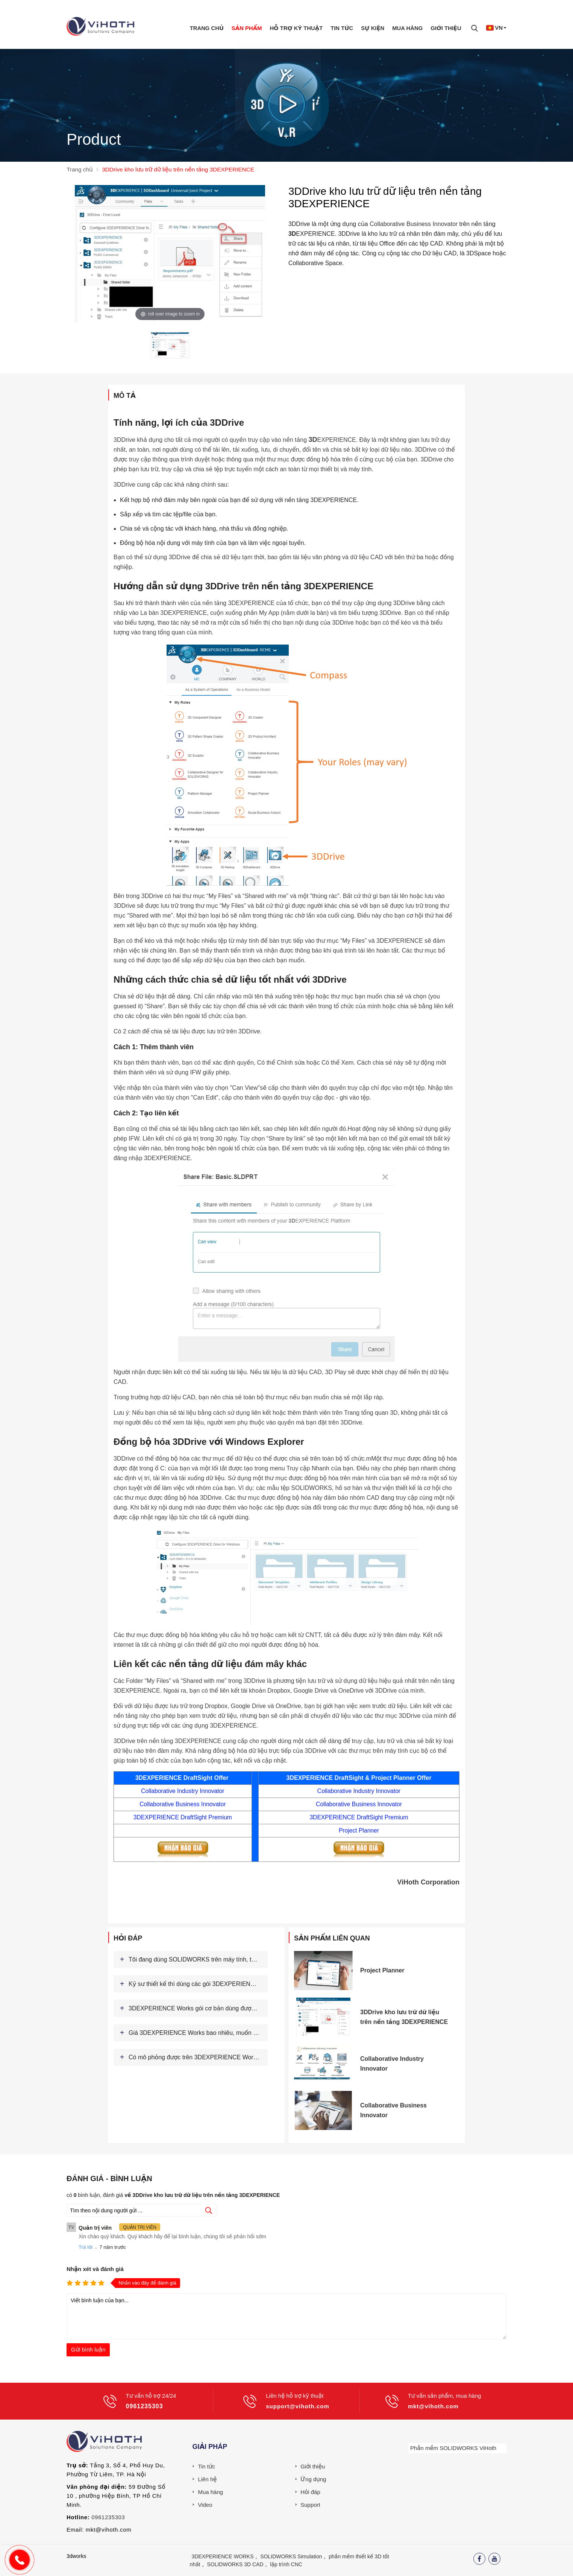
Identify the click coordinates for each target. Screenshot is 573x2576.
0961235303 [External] (108, 2517)
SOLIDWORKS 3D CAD (235, 2564)
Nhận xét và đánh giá (95, 2269)
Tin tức (341, 27)
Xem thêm (256, 1930)
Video (205, 2505)
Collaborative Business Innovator (414, 224)
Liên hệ (207, 2479)
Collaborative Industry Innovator (183, 1791)
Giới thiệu (446, 27)
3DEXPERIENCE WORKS (223, 2556)
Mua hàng (407, 27)
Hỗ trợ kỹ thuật (296, 27)
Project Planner (359, 1830)
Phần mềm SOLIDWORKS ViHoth (453, 2448)
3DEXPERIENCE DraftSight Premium (183, 1817)
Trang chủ (206, 27)
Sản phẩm (246, 27)
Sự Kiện (373, 27)
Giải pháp (209, 2446)
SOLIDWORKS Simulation (291, 2556)
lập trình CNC (286, 2564)
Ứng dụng (313, 2479)
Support (310, 2505)
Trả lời (85, 2247)
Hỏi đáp (310, 2492)
